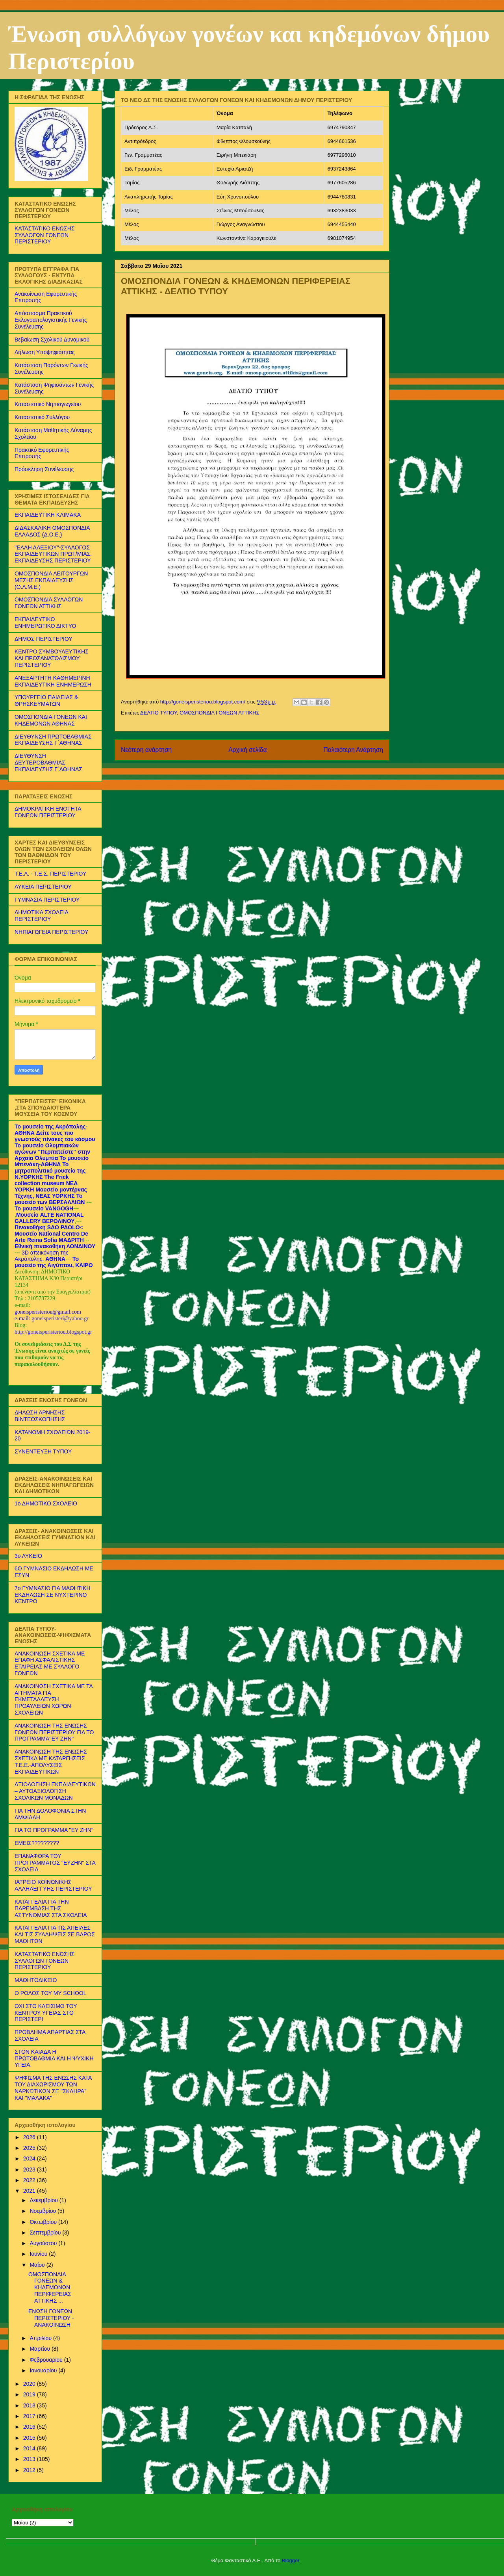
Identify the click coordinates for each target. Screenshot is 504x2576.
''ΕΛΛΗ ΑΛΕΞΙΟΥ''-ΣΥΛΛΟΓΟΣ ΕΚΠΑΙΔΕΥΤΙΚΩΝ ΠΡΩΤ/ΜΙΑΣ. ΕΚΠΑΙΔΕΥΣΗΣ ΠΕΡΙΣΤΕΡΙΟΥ (53, 554)
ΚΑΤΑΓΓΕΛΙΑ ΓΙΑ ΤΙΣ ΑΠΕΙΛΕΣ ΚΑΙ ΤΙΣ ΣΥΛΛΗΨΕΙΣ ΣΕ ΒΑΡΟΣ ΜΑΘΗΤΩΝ (55, 1934)
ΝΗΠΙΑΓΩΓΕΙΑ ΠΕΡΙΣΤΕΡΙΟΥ (51, 932)
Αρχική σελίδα (247, 749)
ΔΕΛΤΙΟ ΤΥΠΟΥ (158, 713)
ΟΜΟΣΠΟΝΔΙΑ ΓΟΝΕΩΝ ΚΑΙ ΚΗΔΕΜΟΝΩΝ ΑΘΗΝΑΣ (51, 720)
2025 (30, 2148)
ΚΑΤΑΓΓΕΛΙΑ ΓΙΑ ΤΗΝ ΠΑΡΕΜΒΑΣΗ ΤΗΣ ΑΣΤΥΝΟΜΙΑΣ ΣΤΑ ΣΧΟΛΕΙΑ (51, 1908)
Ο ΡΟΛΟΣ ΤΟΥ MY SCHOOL (50, 1993)
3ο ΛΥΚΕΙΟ (28, 1556)
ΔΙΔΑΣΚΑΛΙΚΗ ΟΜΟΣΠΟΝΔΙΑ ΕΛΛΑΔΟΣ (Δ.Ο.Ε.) (52, 531)
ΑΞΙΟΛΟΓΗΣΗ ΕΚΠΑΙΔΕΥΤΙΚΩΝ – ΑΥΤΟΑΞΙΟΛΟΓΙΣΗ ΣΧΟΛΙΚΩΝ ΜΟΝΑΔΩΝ (55, 1791)
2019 (30, 2394)
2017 (30, 2416)
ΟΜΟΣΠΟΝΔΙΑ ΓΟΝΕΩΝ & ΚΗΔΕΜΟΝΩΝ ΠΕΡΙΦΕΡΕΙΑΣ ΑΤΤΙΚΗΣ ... (49, 2287)
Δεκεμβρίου (44, 2200)
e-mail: (23, 1318)
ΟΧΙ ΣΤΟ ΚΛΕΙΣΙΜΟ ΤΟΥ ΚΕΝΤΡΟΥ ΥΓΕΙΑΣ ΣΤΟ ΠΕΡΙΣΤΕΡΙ (46, 2013)
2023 (30, 2169)
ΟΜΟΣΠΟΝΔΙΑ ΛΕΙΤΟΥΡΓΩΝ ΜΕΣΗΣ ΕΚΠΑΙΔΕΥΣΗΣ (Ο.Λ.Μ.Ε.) (51, 580)
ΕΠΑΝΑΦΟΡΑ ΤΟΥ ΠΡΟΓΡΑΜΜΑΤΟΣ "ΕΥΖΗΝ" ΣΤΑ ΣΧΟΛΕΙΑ (55, 1863)
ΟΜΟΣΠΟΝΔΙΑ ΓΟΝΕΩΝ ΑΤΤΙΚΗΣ (219, 713)
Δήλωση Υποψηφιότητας (45, 352)
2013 (30, 2459)
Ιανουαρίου (44, 2370)
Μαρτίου (41, 2349)
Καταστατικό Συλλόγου (42, 417)
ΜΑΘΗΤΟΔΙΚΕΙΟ (36, 1980)
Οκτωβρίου (44, 2222)
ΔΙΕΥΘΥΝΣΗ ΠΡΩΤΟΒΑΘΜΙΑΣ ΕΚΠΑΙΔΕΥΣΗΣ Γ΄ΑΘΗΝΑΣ (53, 739)
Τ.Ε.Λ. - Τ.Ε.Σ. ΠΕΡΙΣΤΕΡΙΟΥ (50, 873)
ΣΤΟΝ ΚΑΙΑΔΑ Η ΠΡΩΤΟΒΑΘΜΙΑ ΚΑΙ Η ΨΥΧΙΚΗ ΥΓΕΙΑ (54, 2058)
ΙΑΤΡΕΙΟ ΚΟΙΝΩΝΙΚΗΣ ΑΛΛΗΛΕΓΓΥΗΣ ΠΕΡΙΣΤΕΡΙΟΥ (53, 1885)
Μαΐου (38, 2265)
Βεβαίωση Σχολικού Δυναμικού (52, 339)
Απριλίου (41, 2338)
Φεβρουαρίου (47, 2360)
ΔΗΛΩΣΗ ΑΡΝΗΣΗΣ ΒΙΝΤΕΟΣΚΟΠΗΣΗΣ (40, 1415)
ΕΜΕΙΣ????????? (37, 1843)
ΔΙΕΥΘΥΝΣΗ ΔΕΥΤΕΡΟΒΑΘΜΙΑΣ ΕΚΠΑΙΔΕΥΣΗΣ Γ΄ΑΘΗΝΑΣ (48, 762)
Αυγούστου (44, 2243)
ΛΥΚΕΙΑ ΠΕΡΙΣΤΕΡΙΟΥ (43, 886)
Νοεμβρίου (43, 2211)
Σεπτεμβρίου (46, 2232)
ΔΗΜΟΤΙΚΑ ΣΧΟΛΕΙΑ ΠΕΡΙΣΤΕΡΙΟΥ (41, 915)
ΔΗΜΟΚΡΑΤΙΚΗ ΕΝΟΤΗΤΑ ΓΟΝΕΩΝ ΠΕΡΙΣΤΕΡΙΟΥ (48, 811)
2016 (30, 2427)
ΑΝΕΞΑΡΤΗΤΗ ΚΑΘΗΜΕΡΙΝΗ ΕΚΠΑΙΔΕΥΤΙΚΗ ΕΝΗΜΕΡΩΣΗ (53, 681)
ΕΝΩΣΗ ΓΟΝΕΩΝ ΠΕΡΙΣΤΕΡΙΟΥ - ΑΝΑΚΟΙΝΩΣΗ (51, 2318)
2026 (30, 2137)
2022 (30, 2180)
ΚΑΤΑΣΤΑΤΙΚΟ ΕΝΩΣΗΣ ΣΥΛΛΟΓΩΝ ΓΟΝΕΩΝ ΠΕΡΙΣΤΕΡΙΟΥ (44, 235)
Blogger (290, 2560)
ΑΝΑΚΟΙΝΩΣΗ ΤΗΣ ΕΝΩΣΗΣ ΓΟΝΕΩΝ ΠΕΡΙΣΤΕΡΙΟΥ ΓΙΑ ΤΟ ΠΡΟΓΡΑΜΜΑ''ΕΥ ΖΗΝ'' (54, 1732)
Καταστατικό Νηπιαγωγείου (48, 404)
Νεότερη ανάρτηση (146, 749)
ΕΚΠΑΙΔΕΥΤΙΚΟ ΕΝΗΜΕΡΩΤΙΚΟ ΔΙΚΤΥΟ (45, 622)
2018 (30, 2405)
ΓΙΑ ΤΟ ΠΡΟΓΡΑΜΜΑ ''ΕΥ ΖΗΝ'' (54, 1830)
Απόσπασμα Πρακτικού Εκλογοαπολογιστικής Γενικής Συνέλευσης (51, 320)
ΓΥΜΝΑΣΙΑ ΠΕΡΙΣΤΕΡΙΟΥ (47, 899)
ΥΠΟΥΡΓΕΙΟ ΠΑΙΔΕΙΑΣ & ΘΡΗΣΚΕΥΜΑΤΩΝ (46, 700)
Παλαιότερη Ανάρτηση (353, 749)
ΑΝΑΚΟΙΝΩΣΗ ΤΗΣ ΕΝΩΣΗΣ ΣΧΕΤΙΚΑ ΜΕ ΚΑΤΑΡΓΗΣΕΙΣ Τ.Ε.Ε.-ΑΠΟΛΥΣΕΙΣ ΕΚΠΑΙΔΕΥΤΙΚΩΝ (51, 1761)
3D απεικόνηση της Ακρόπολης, (42, 1255)
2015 (30, 2438)
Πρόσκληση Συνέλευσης (44, 469)
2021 (30, 2191)
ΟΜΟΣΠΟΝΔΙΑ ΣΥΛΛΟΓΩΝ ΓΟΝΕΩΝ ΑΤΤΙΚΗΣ (49, 602)
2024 (30, 2158)
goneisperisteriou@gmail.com (48, 1312)
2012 (30, 2470)
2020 (30, 2384)
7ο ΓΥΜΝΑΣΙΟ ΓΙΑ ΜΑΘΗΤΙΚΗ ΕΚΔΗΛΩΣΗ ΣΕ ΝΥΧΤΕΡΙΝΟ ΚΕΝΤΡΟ (53, 1595)
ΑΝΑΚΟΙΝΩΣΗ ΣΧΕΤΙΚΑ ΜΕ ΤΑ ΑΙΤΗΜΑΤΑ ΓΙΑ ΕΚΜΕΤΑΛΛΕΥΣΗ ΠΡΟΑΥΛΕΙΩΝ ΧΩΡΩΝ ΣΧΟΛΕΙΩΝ (54, 1699)
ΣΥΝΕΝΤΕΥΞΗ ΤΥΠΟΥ (43, 1451)
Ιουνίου (39, 2254)
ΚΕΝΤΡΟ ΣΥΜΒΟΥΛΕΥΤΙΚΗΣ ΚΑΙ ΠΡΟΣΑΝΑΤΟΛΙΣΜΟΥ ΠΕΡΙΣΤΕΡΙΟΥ (52, 658)
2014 (30, 2448)
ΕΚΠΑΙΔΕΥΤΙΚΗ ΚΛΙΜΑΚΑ (48, 515)
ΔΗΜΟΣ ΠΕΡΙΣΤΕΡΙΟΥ (43, 639)
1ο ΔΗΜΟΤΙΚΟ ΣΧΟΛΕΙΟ (46, 1503)
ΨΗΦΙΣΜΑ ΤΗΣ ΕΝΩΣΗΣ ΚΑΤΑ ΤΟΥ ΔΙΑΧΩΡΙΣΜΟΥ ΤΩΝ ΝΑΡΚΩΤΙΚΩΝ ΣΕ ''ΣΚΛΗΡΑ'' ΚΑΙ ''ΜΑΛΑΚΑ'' (53, 2088)
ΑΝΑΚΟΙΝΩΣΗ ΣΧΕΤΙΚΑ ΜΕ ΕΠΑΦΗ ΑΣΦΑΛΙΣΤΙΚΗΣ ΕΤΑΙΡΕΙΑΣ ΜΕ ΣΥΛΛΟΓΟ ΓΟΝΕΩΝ (50, 1663)
